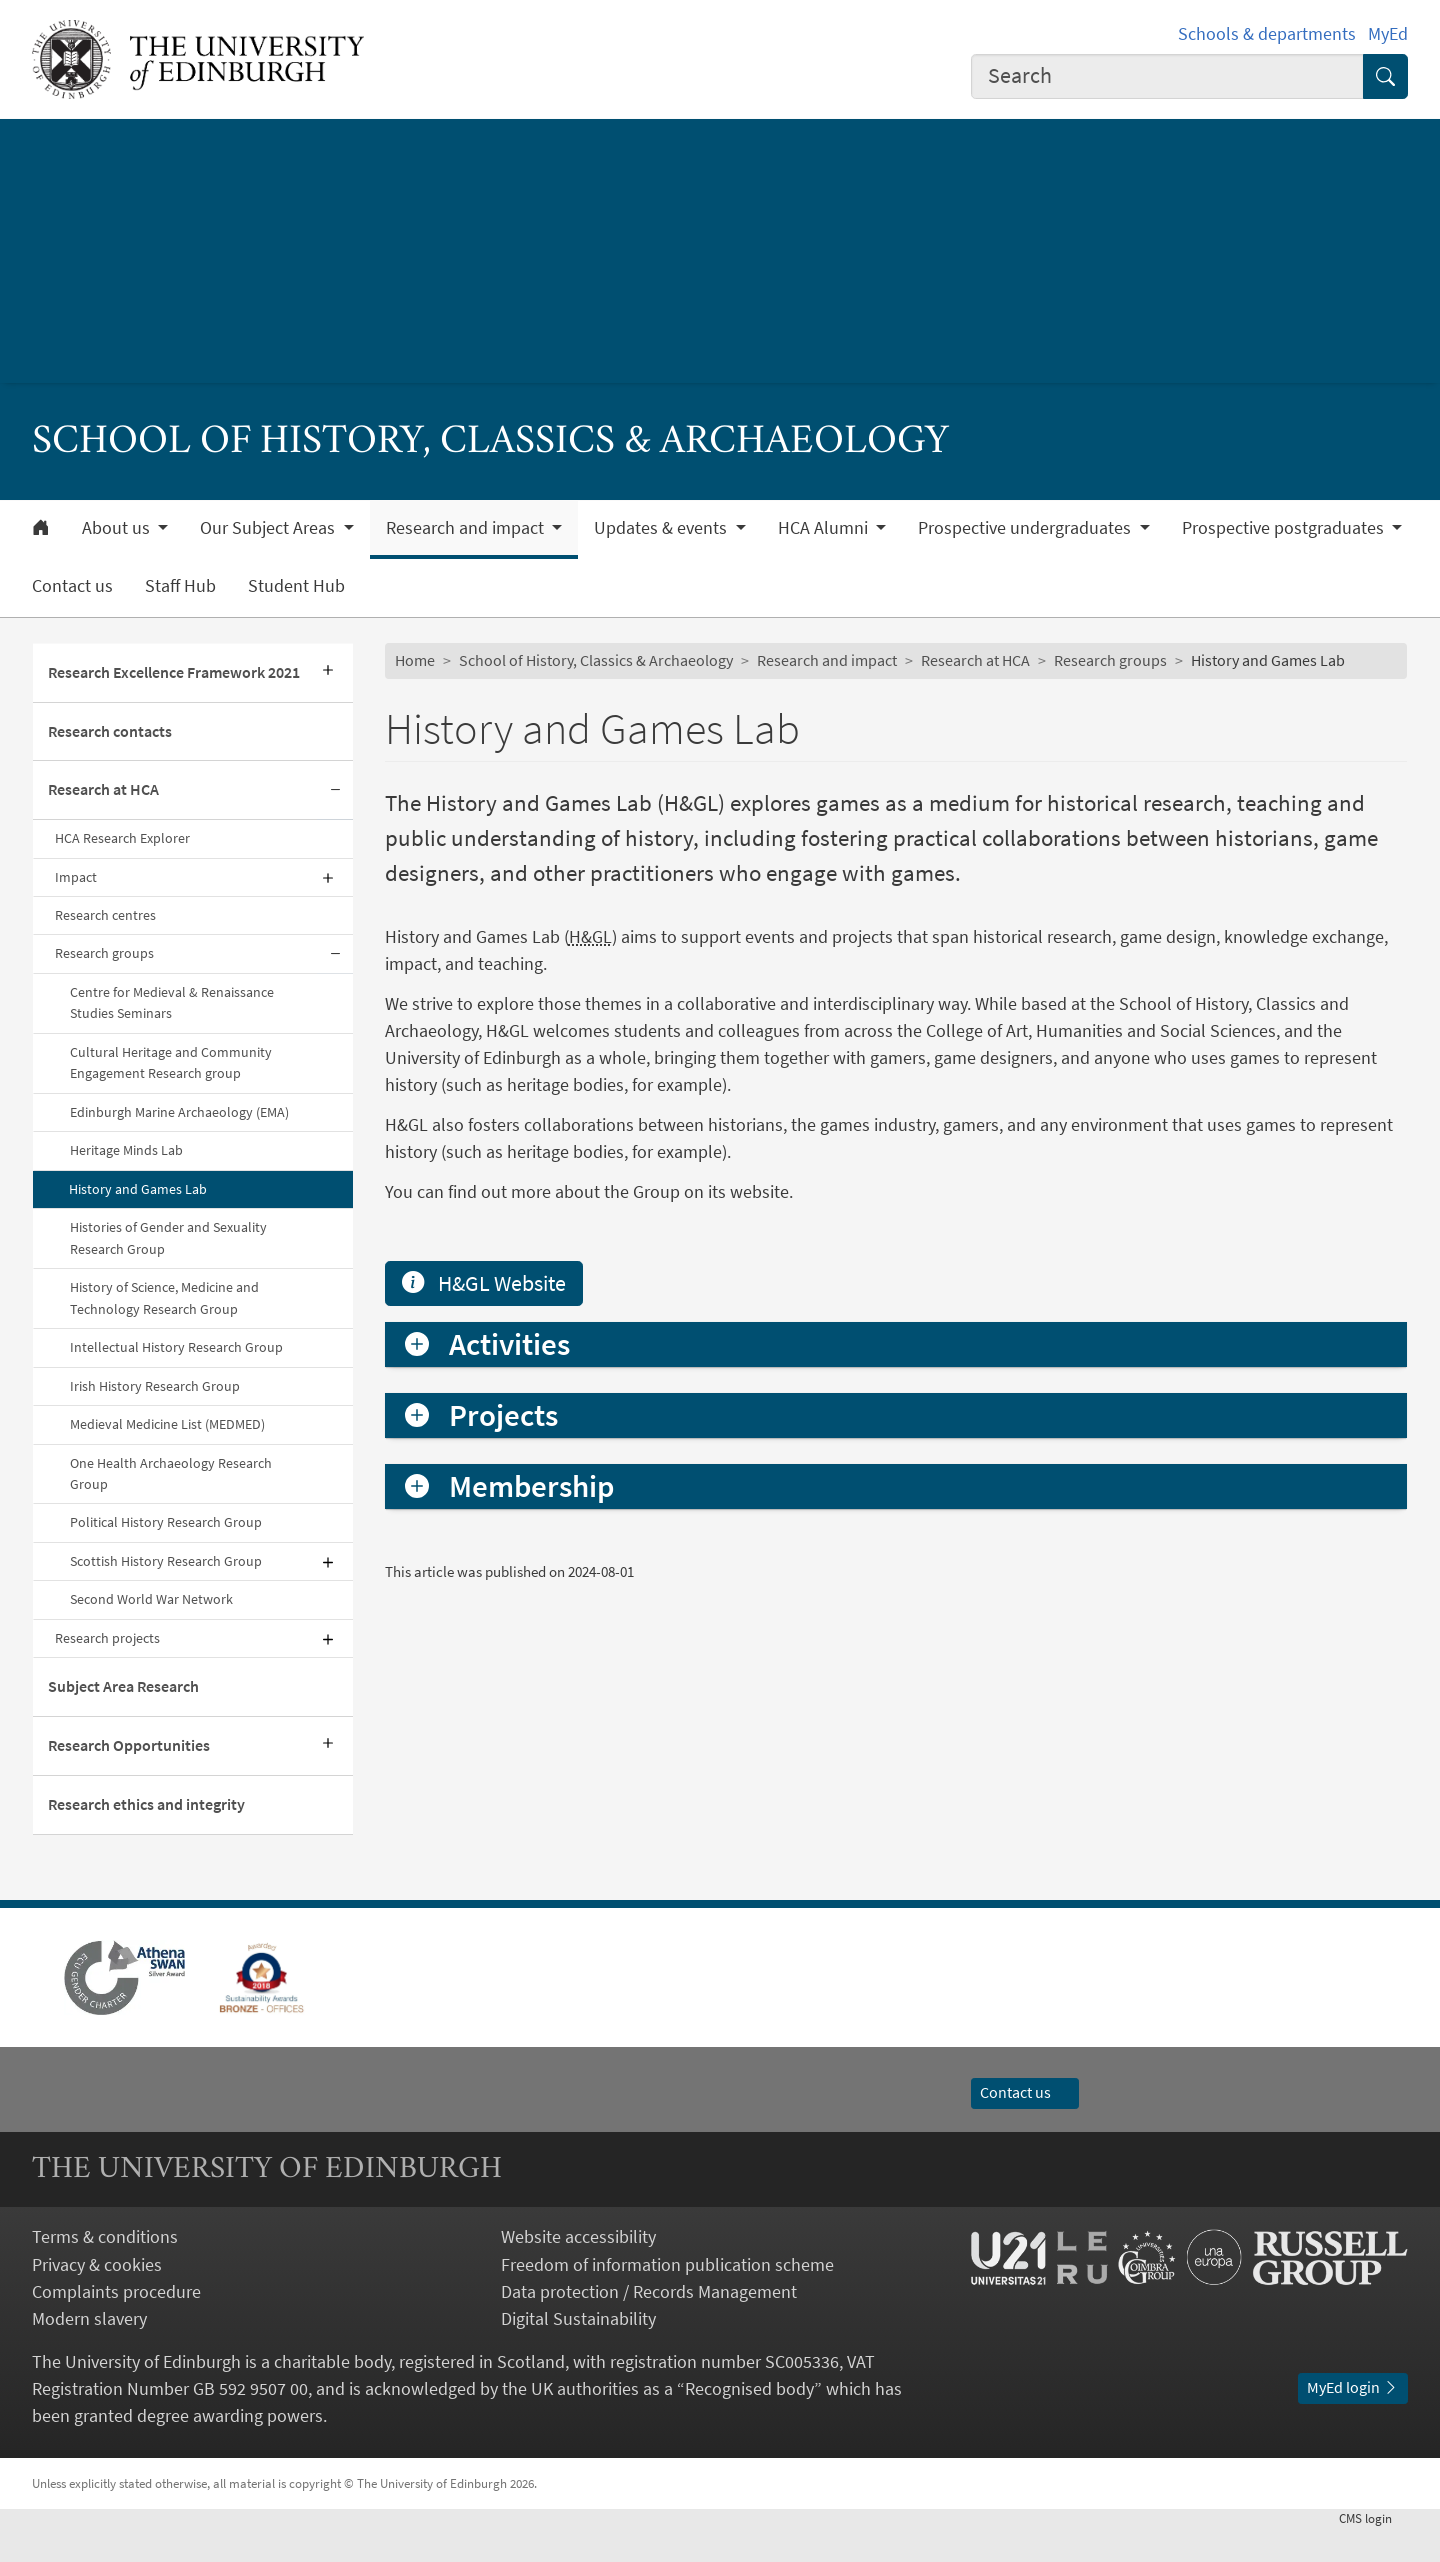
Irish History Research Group (155, 1386)
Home (415, 660)
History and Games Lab (138, 1189)
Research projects (107, 1638)
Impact (76, 877)
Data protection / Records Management (649, 2324)
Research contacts (110, 731)
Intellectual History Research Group (176, 1347)
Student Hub (296, 586)
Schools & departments (1267, 33)
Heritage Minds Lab (126, 1150)
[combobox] (1168, 76)
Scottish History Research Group (166, 1561)
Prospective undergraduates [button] (1026, 528)
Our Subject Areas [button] (269, 528)
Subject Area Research (123, 1686)
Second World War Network (151, 1599)
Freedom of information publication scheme (667, 2297)
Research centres (105, 915)
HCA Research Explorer (124, 838)
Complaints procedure (116, 2324)
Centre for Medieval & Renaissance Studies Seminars (172, 1002)
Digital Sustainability (578, 2351)
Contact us (72, 586)
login (1373, 2552)
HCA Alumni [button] (825, 528)
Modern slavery (89, 2351)
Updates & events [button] (662, 528)
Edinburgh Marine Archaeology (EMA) (179, 1112)
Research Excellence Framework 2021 (174, 672)
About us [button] (118, 528)
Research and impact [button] (467, 528)
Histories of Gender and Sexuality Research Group (168, 1237)
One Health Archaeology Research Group (171, 1473)
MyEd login (1353, 2421)
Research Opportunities (129, 1745)
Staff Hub (180, 586)
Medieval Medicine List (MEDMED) (167, 1424)
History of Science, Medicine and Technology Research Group (164, 1297)
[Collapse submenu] (335, 790)
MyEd (1388, 33)
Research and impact (827, 660)
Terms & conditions (105, 2270)
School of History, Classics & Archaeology (596, 660)
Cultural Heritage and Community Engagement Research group (171, 1062)
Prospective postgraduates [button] (1285, 528)
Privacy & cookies (97, 2297)
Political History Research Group (166, 1522)
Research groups (104, 953)
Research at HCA (103, 789)
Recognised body (749, 2422)
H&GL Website (484, 1556)
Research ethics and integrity (146, 1804)
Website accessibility (578, 2270)
